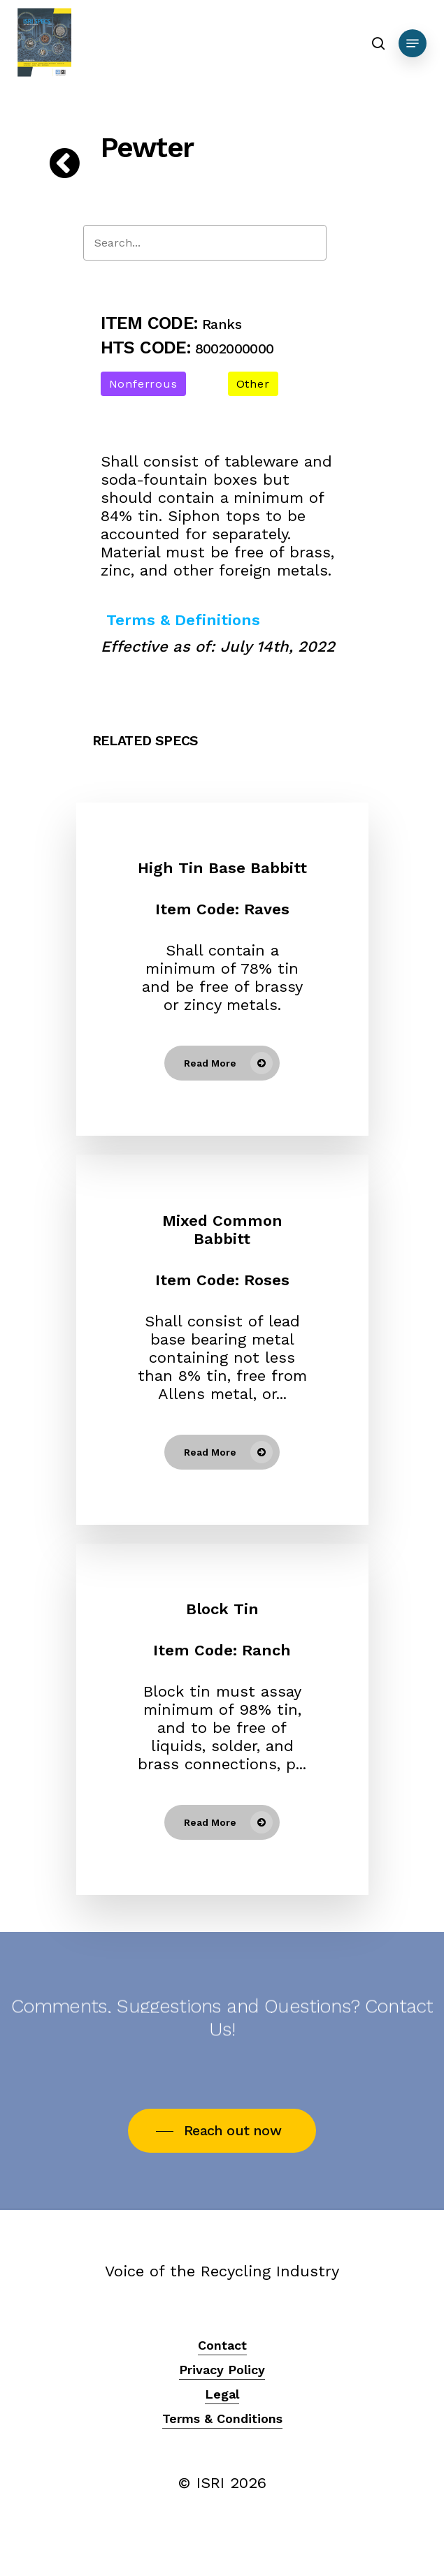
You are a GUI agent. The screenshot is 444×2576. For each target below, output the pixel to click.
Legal (222, 2394)
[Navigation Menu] (413, 43)
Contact (222, 2345)
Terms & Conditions (222, 2418)
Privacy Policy (222, 2369)
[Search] (205, 243)
